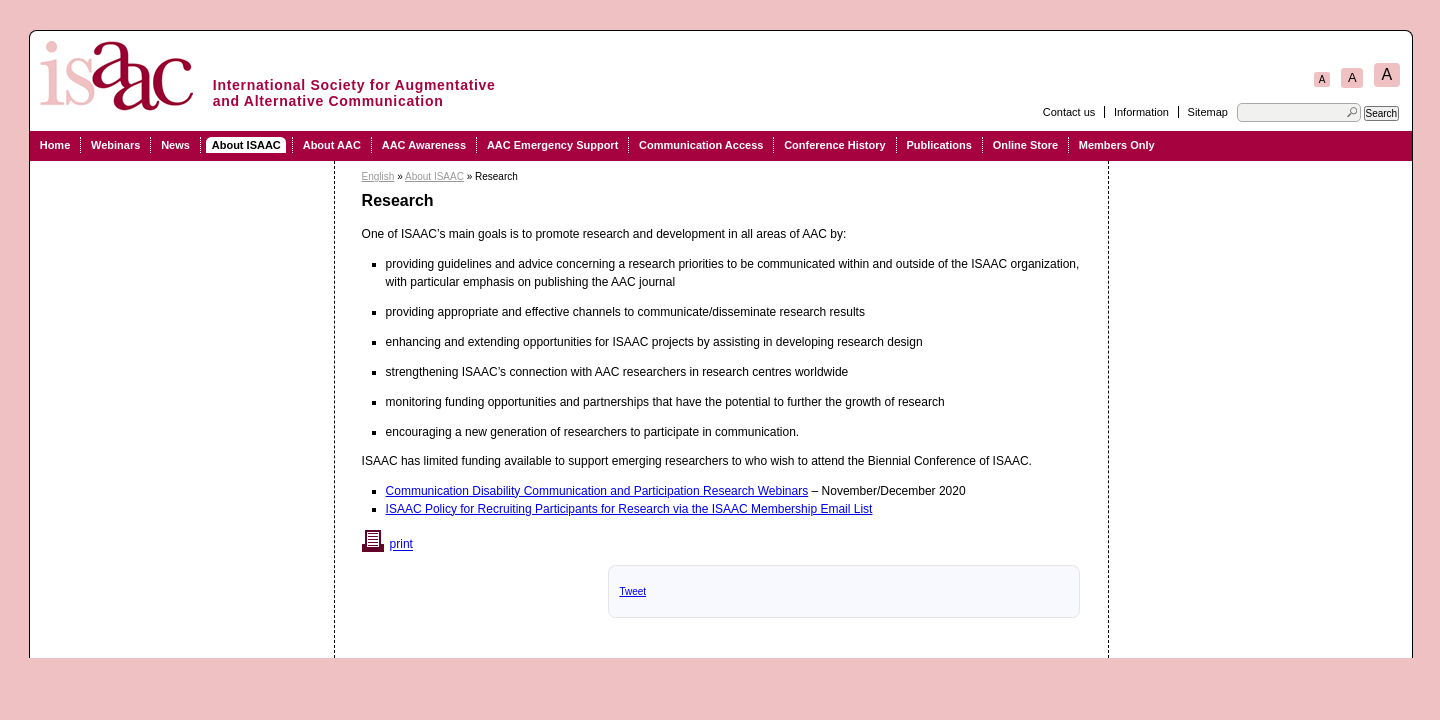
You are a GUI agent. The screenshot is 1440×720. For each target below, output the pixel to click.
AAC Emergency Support (552, 145)
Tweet (632, 591)
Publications (938, 145)
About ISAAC (246, 145)
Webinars (115, 145)
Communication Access (701, 145)
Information (1141, 112)
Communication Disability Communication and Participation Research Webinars (597, 491)
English (378, 176)
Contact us (1069, 112)
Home (55, 145)
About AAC (332, 145)
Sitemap (1208, 112)
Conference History (834, 145)
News (175, 145)
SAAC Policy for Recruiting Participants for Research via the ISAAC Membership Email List (631, 509)
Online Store (1025, 145)
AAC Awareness (424, 145)
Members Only (1117, 145)
